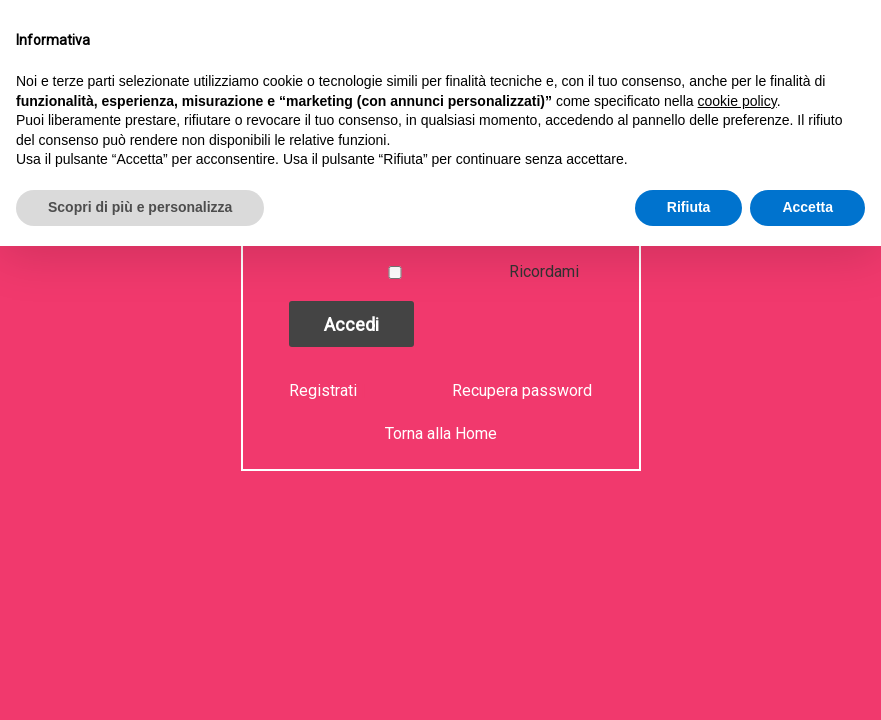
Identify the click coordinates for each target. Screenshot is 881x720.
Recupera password (522, 390)
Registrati (325, 390)
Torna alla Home (441, 433)
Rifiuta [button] (689, 207)
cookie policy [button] (737, 101)
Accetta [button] (807, 207)
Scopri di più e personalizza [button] (140, 207)
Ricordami (544, 271)
